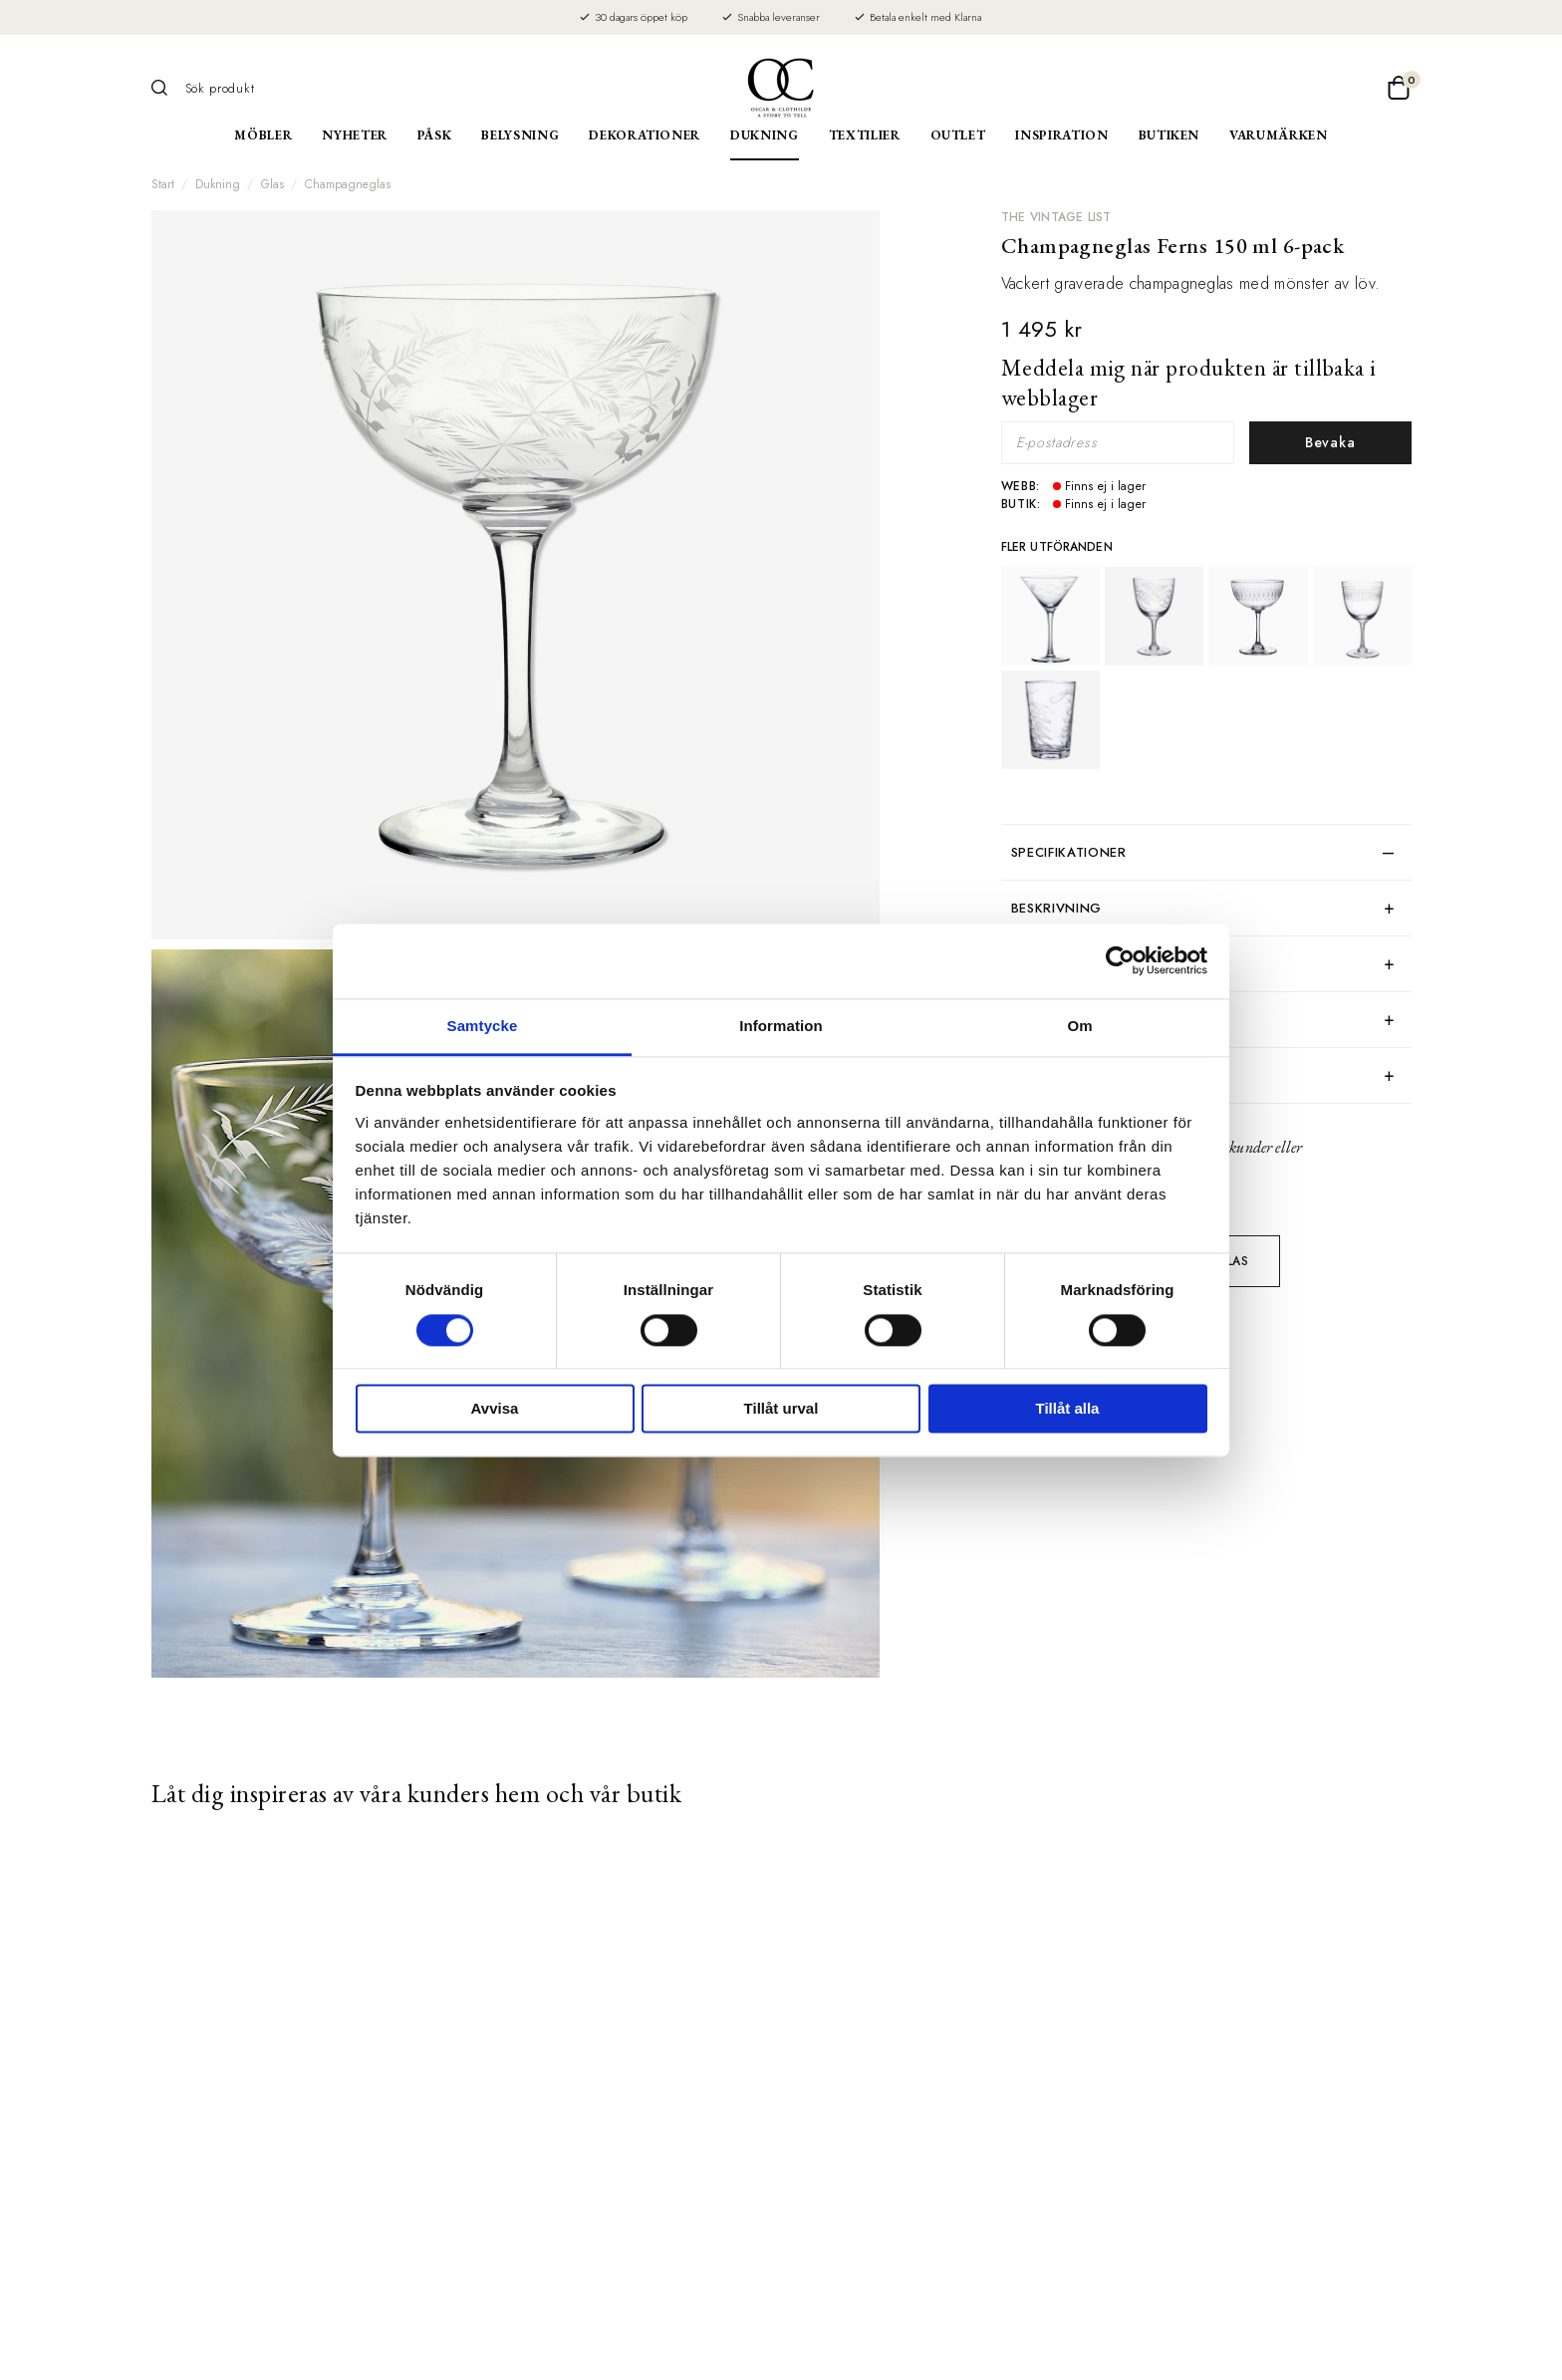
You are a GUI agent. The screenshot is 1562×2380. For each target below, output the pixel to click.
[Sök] (166, 88)
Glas (272, 184)
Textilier (865, 135)
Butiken (1169, 135)
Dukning (764, 135)
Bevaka (1330, 442)
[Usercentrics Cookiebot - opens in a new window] (1120, 960)
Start (162, 184)
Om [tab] (1079, 1025)
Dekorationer (644, 135)
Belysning (520, 135)
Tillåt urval (781, 1409)
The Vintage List (1056, 217)
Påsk (434, 135)
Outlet (958, 135)
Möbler (263, 135)
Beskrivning (1056, 908)
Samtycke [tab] (482, 1025)
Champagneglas (347, 184)
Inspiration (1061, 135)
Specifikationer (1069, 852)
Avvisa (495, 1409)
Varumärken (1278, 135)
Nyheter (355, 135)
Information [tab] (781, 1025)
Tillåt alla (1068, 1409)
